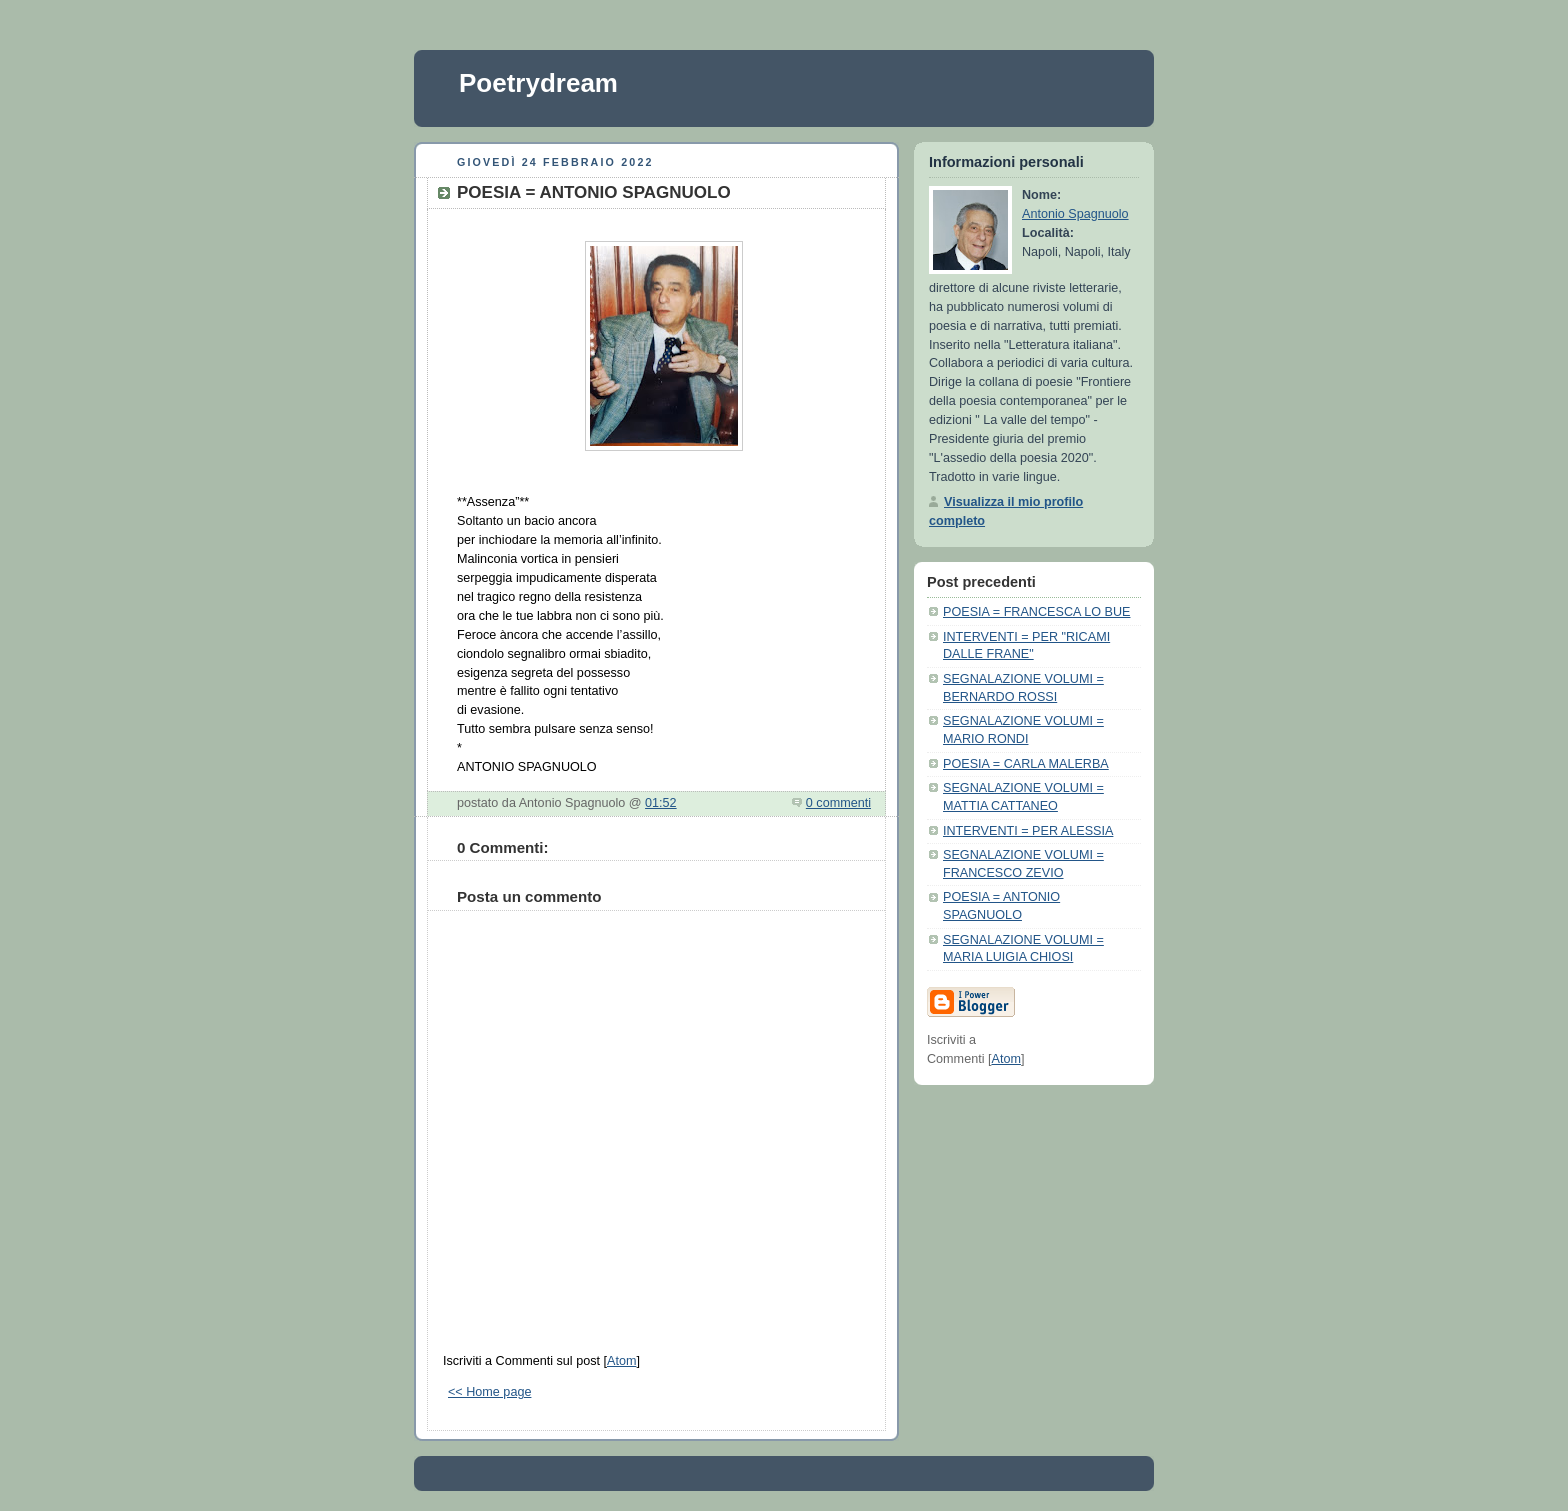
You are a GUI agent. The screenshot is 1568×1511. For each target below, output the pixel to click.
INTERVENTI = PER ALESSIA (1028, 831)
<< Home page (489, 1392)
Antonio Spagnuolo (1075, 214)
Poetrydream (538, 83)
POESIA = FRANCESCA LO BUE (1036, 612)
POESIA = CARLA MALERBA (1026, 764)
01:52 (661, 803)
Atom (621, 1361)
